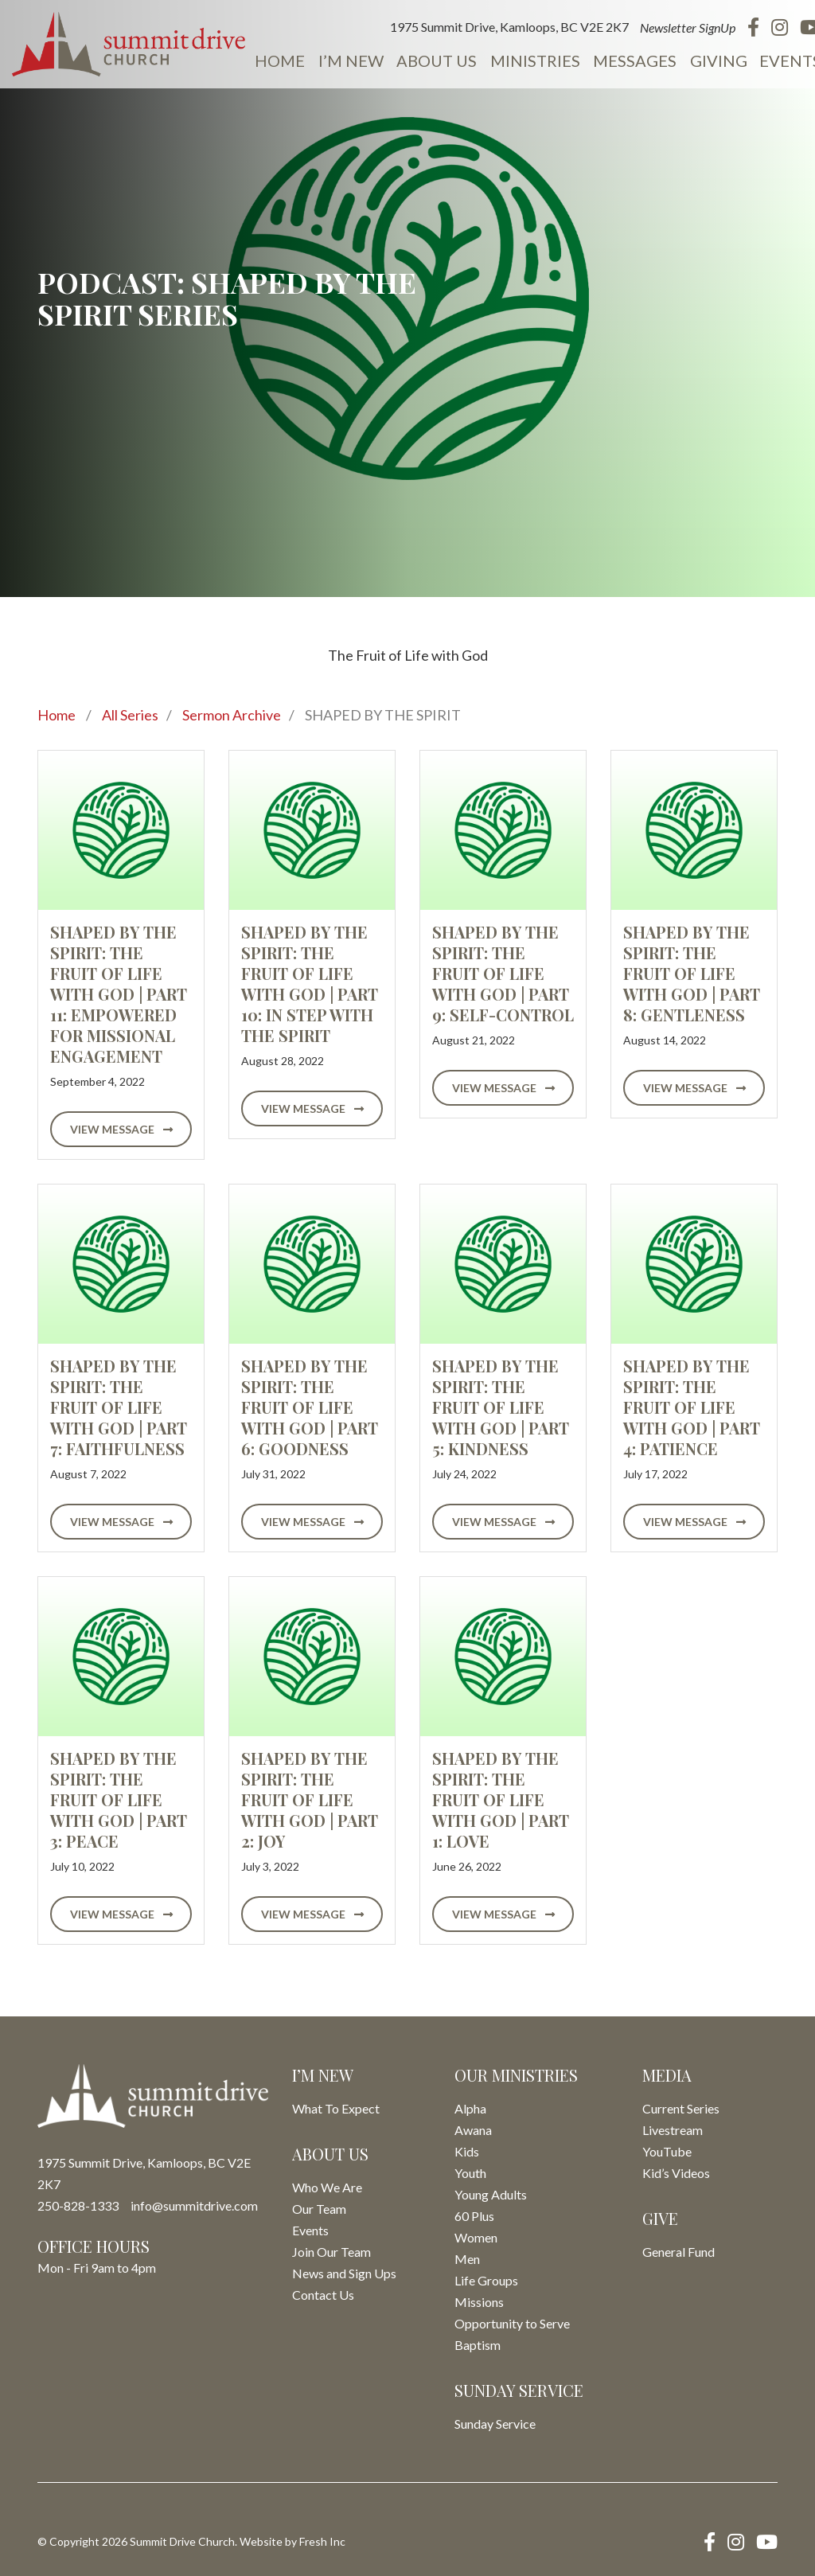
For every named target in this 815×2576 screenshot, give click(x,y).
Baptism (477, 2344)
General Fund (678, 2251)
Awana (473, 2129)
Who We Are (327, 2187)
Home (276, 60)
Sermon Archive (231, 715)
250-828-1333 (78, 2205)
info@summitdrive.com (194, 2205)
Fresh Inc (322, 2541)
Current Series (680, 2108)
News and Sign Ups (344, 2273)
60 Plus (474, 2215)
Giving (708, 60)
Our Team (319, 2208)
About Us (430, 60)
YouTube (667, 2151)
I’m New (345, 60)
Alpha (470, 2108)
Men (467, 2258)
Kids (466, 2151)
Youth (470, 2172)
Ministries (527, 60)
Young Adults (490, 2194)
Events (780, 60)
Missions (479, 2301)
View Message (121, 1129)
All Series (130, 715)
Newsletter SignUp (678, 27)
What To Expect (336, 2108)
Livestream (672, 2129)
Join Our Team (331, 2251)
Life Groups (486, 2280)
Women (475, 2237)
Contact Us (323, 2294)
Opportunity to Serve (512, 2323)
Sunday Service (495, 2423)
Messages (626, 60)
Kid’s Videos (676, 2172)
